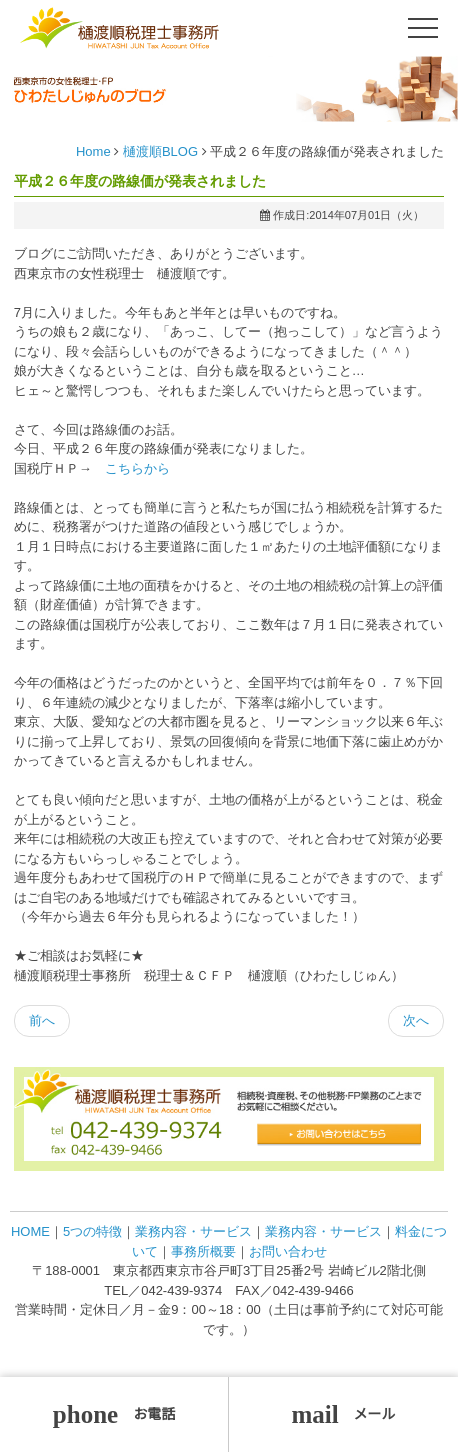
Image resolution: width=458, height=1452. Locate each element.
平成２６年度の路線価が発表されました (140, 181)
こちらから (137, 468)
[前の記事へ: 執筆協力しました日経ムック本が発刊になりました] (42, 1021)
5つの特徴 (92, 1231)
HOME (30, 1231)
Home (93, 151)
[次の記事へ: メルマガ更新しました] (416, 1021)
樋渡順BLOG (160, 151)
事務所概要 (203, 1251)
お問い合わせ (288, 1251)
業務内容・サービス (193, 1231)
